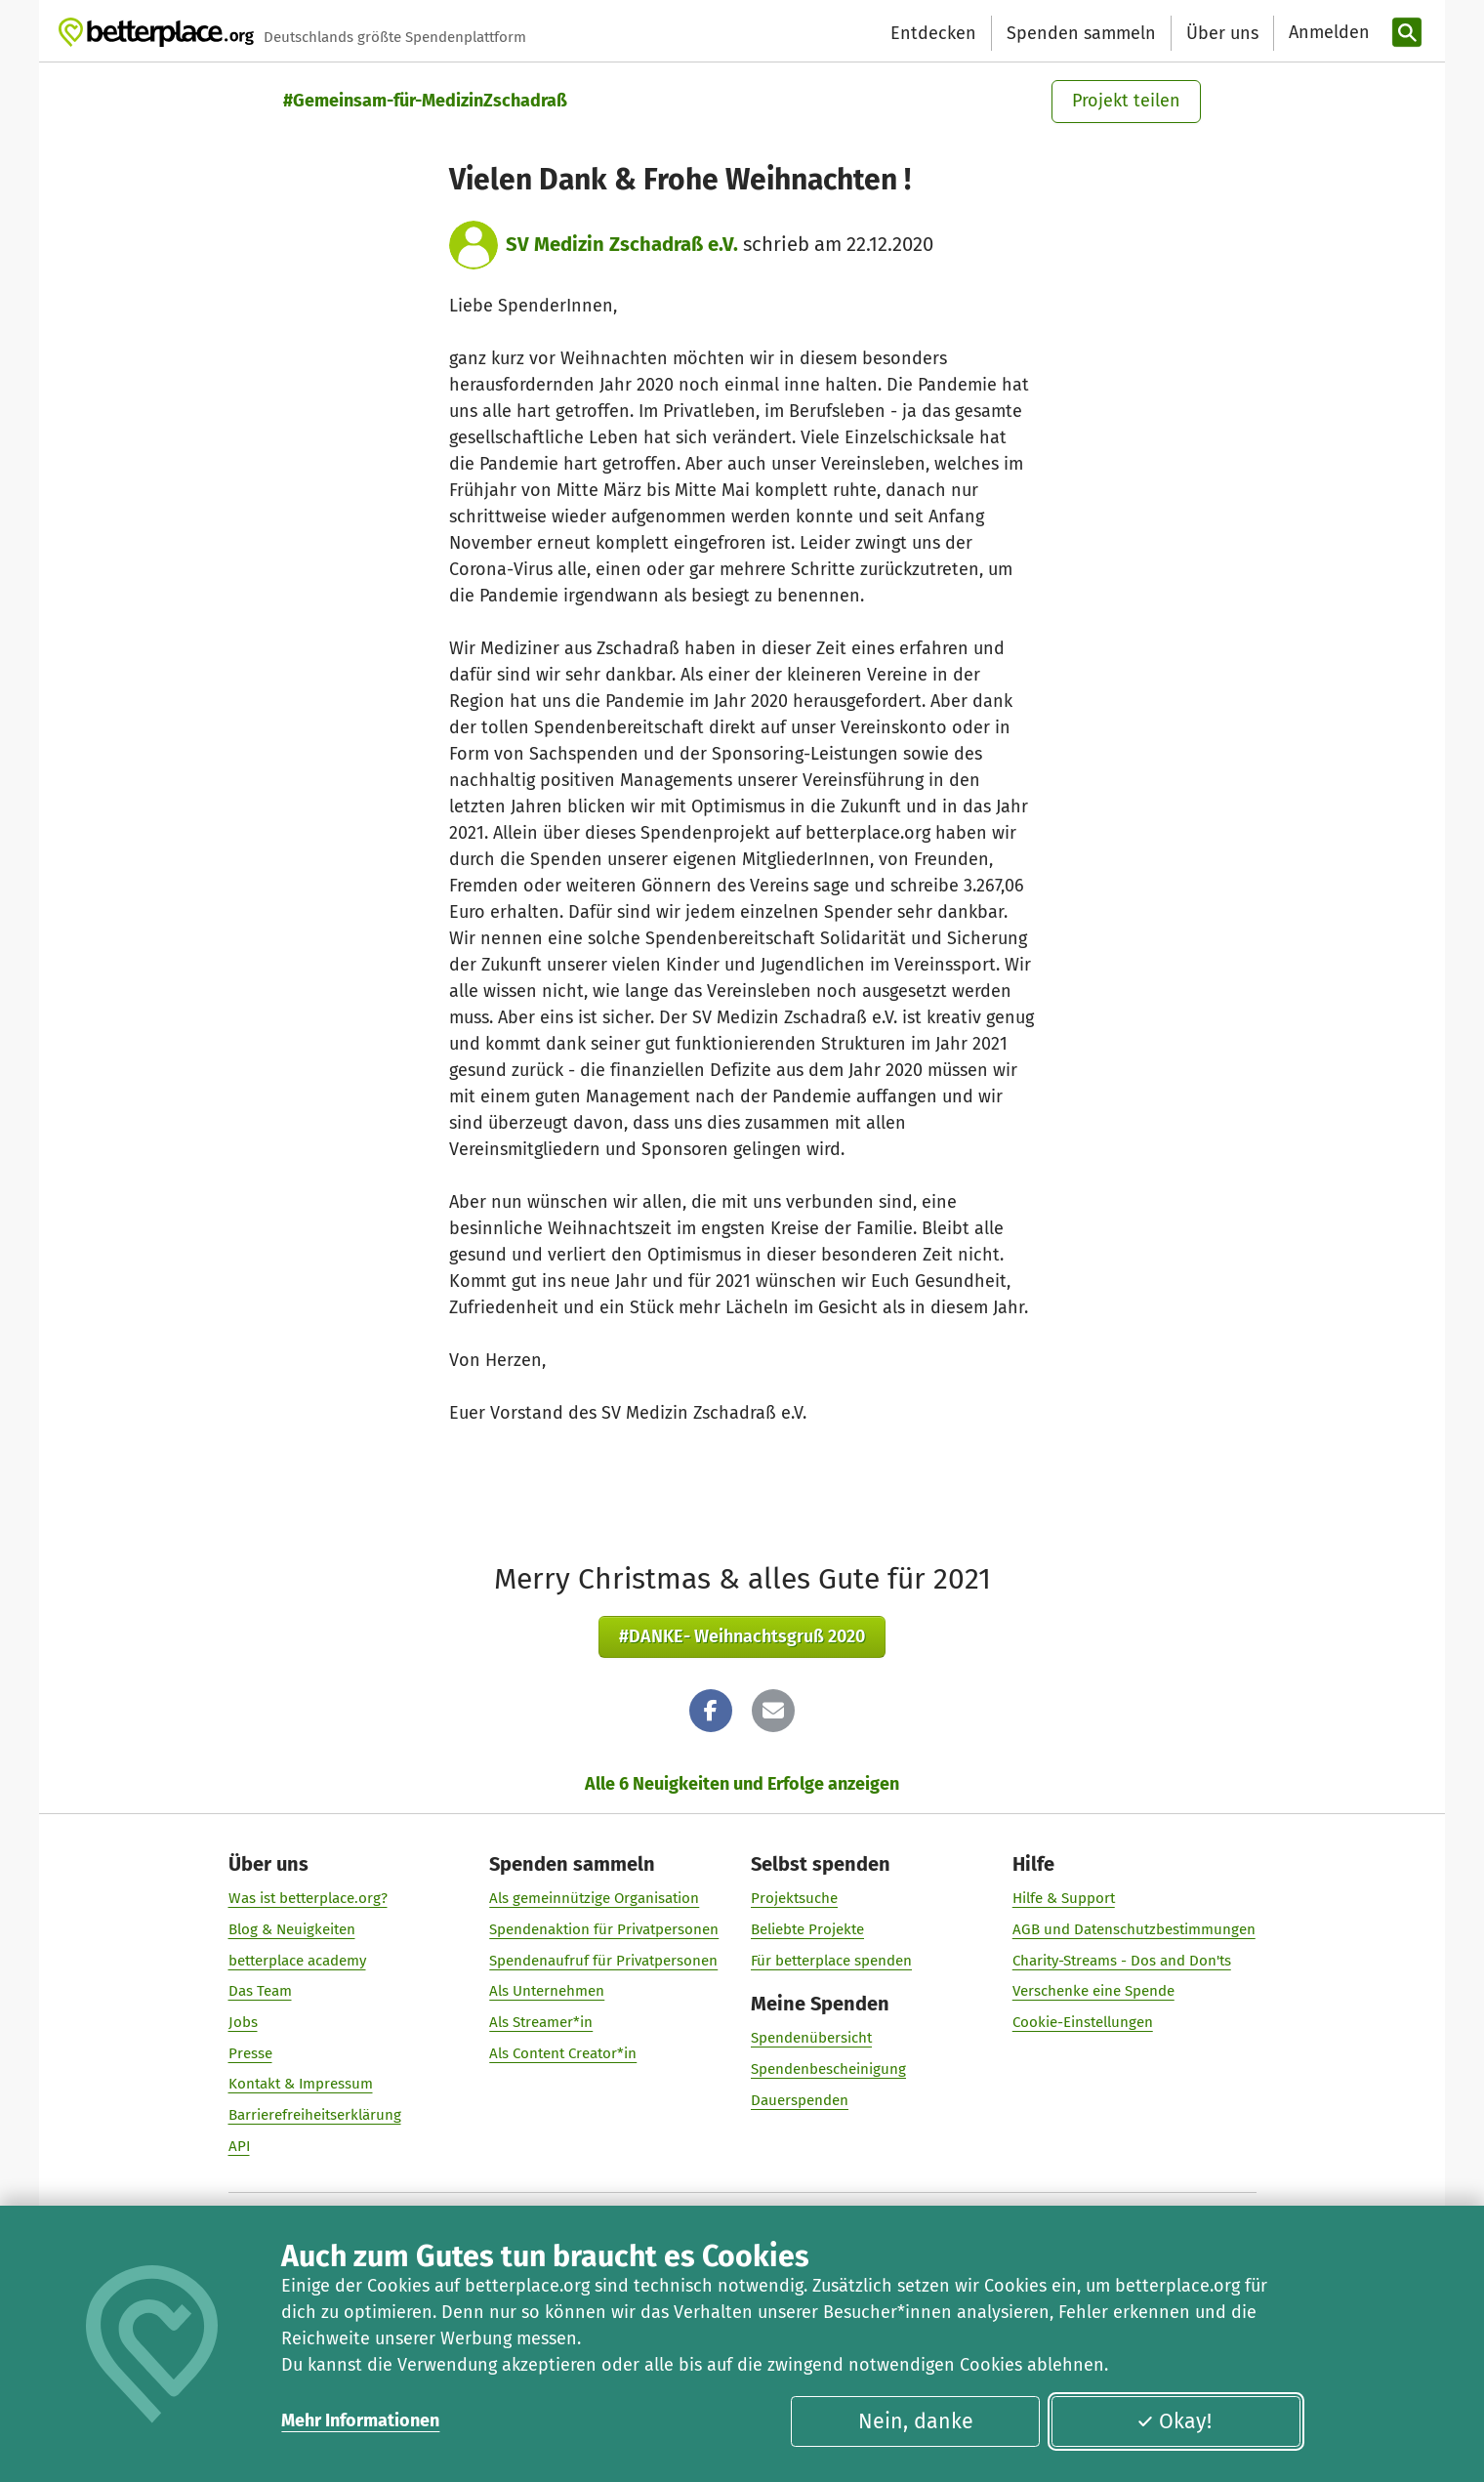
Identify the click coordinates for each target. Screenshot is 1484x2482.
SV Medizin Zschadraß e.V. (622, 244)
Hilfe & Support (1063, 1898)
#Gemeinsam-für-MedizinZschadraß (425, 100)
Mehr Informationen (360, 2420)
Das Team (260, 1991)
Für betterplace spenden (831, 1960)
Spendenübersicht (811, 2038)
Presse (250, 2053)
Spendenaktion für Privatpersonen (604, 1929)
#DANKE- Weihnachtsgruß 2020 (742, 1636)
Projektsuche (794, 1898)
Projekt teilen (1126, 100)
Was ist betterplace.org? (308, 1898)
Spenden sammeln (1081, 33)
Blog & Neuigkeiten (291, 1929)
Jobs (243, 2022)
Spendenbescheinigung (828, 2069)
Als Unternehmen (546, 1991)
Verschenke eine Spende (1093, 1991)
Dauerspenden (799, 2100)
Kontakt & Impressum (300, 2083)
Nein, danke (915, 2421)
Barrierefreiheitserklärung (314, 2115)
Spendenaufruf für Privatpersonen (603, 1960)
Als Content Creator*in (563, 2053)
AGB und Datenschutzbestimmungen (1134, 1929)
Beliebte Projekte (807, 1929)
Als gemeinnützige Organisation (594, 1898)
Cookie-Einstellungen (1082, 2022)
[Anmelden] (1327, 33)
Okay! (1174, 2421)
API (239, 2146)
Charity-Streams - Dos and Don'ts (1121, 1960)
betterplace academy (297, 1960)
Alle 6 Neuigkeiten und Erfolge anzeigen (742, 1784)
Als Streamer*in (541, 2022)
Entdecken (933, 33)
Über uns (1222, 33)
